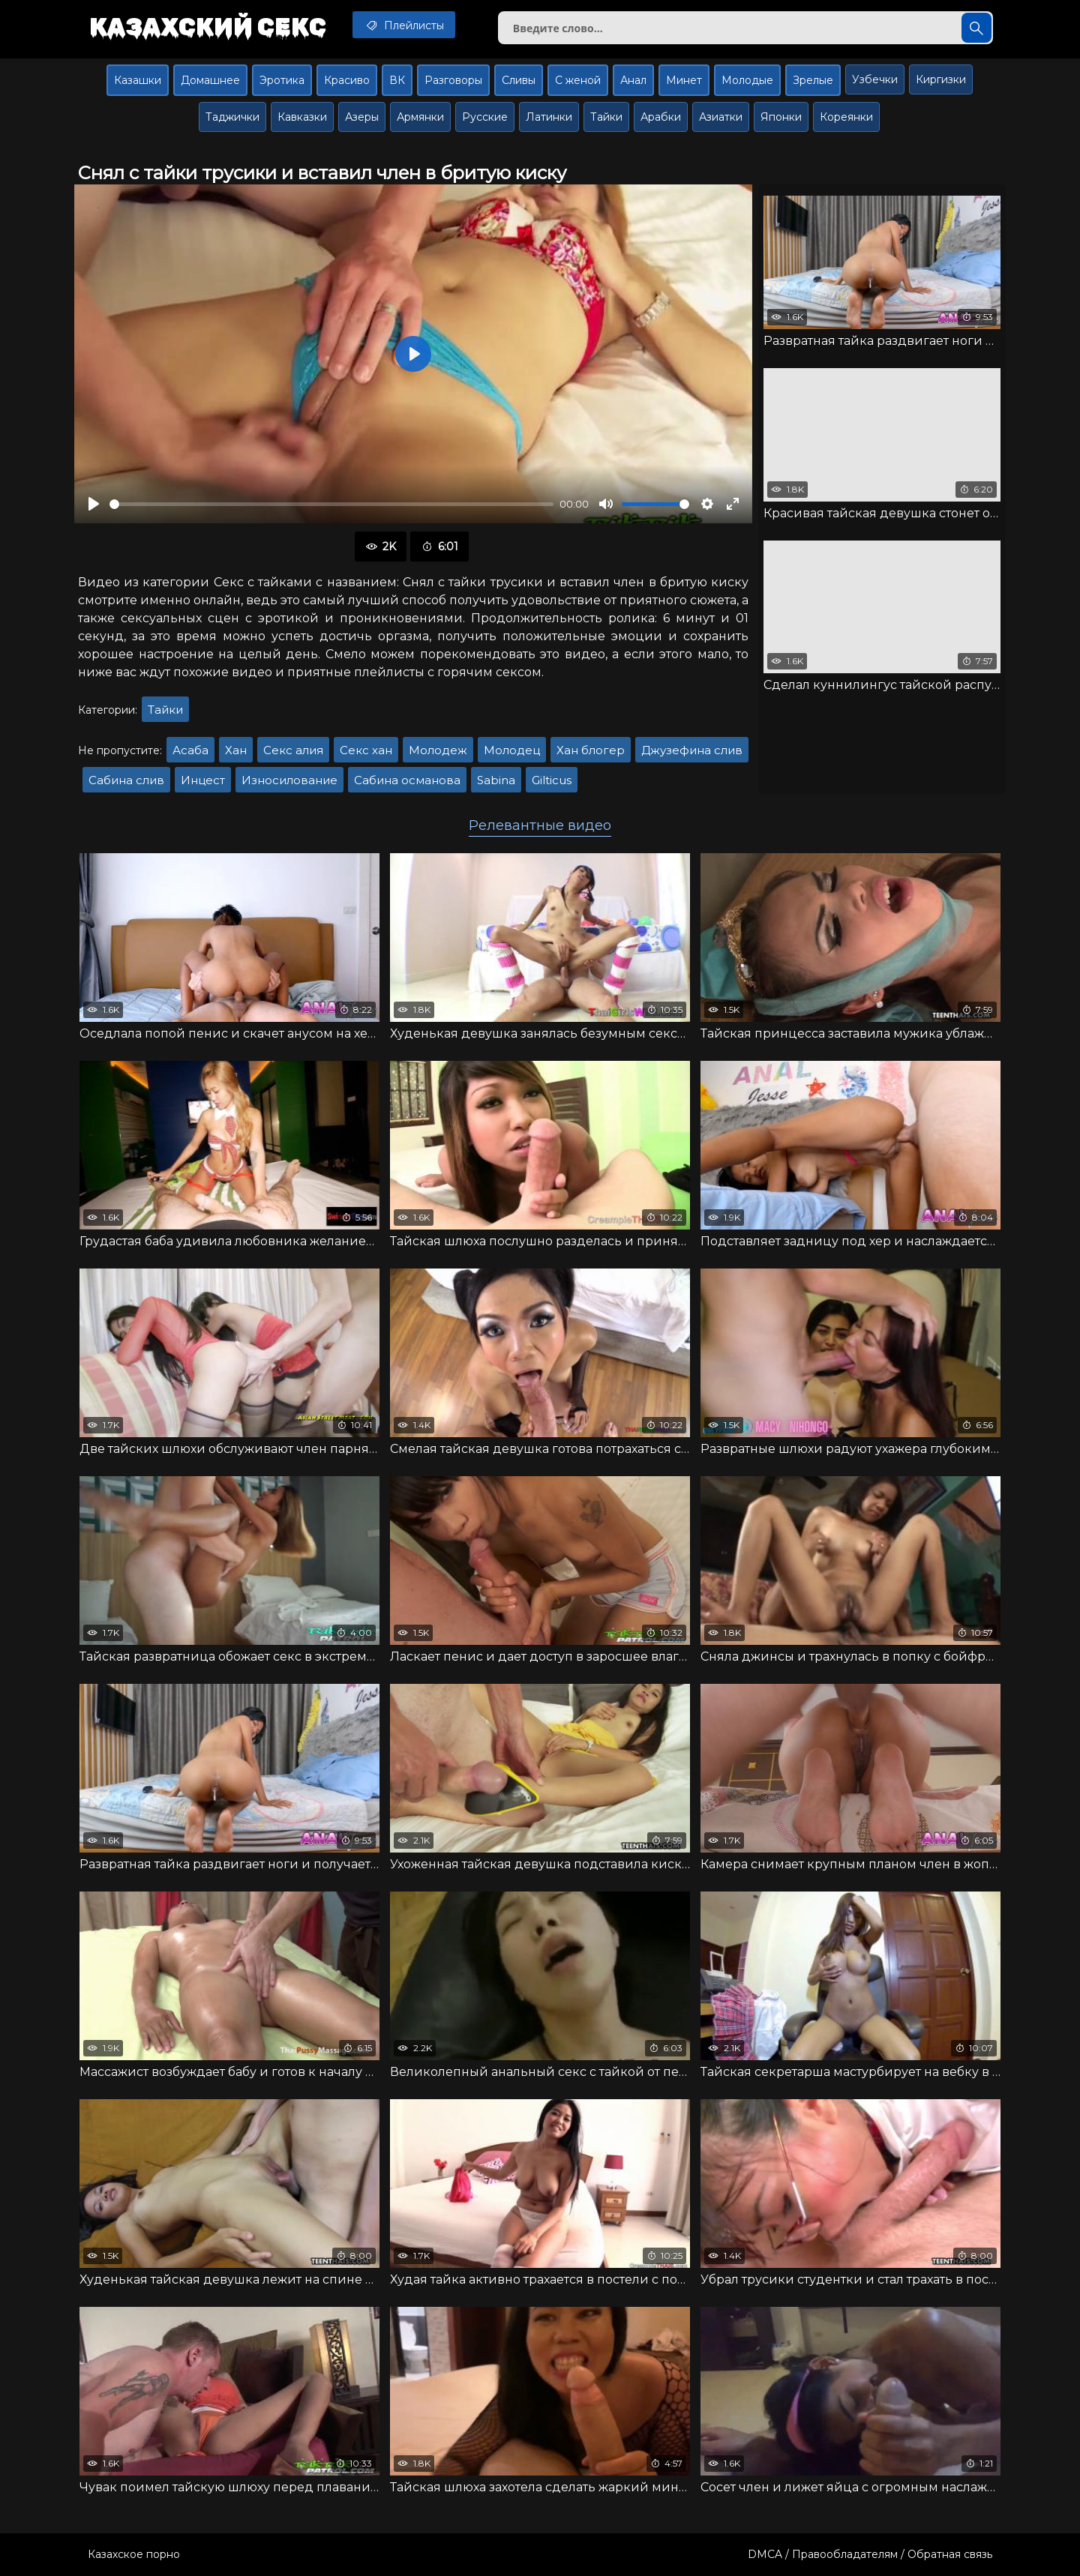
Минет (684, 80)
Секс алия (293, 750)
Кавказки (302, 117)
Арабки (660, 117)
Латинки (549, 117)
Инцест (203, 780)
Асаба (190, 750)
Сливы (519, 80)
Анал (633, 80)
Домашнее (210, 80)
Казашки (137, 80)
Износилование (290, 780)
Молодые (747, 80)
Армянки (420, 117)
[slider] (332, 504)
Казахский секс (207, 26)
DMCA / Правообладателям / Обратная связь (870, 2554)
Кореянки (846, 117)
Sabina (496, 780)
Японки (781, 117)
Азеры (362, 117)
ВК (397, 80)
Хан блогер (590, 750)
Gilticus (552, 780)
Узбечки (875, 79)
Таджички (233, 117)
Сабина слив (126, 780)
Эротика (282, 80)
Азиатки (720, 117)
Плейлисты (404, 24)
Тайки (606, 117)
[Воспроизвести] (94, 504)
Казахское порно (134, 2554)
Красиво (347, 80)
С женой (578, 80)
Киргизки (941, 79)
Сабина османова (407, 780)
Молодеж (438, 750)
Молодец (512, 750)
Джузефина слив (691, 750)
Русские (485, 117)
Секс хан (366, 750)
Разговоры (453, 80)
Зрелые (813, 80)
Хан (236, 750)
